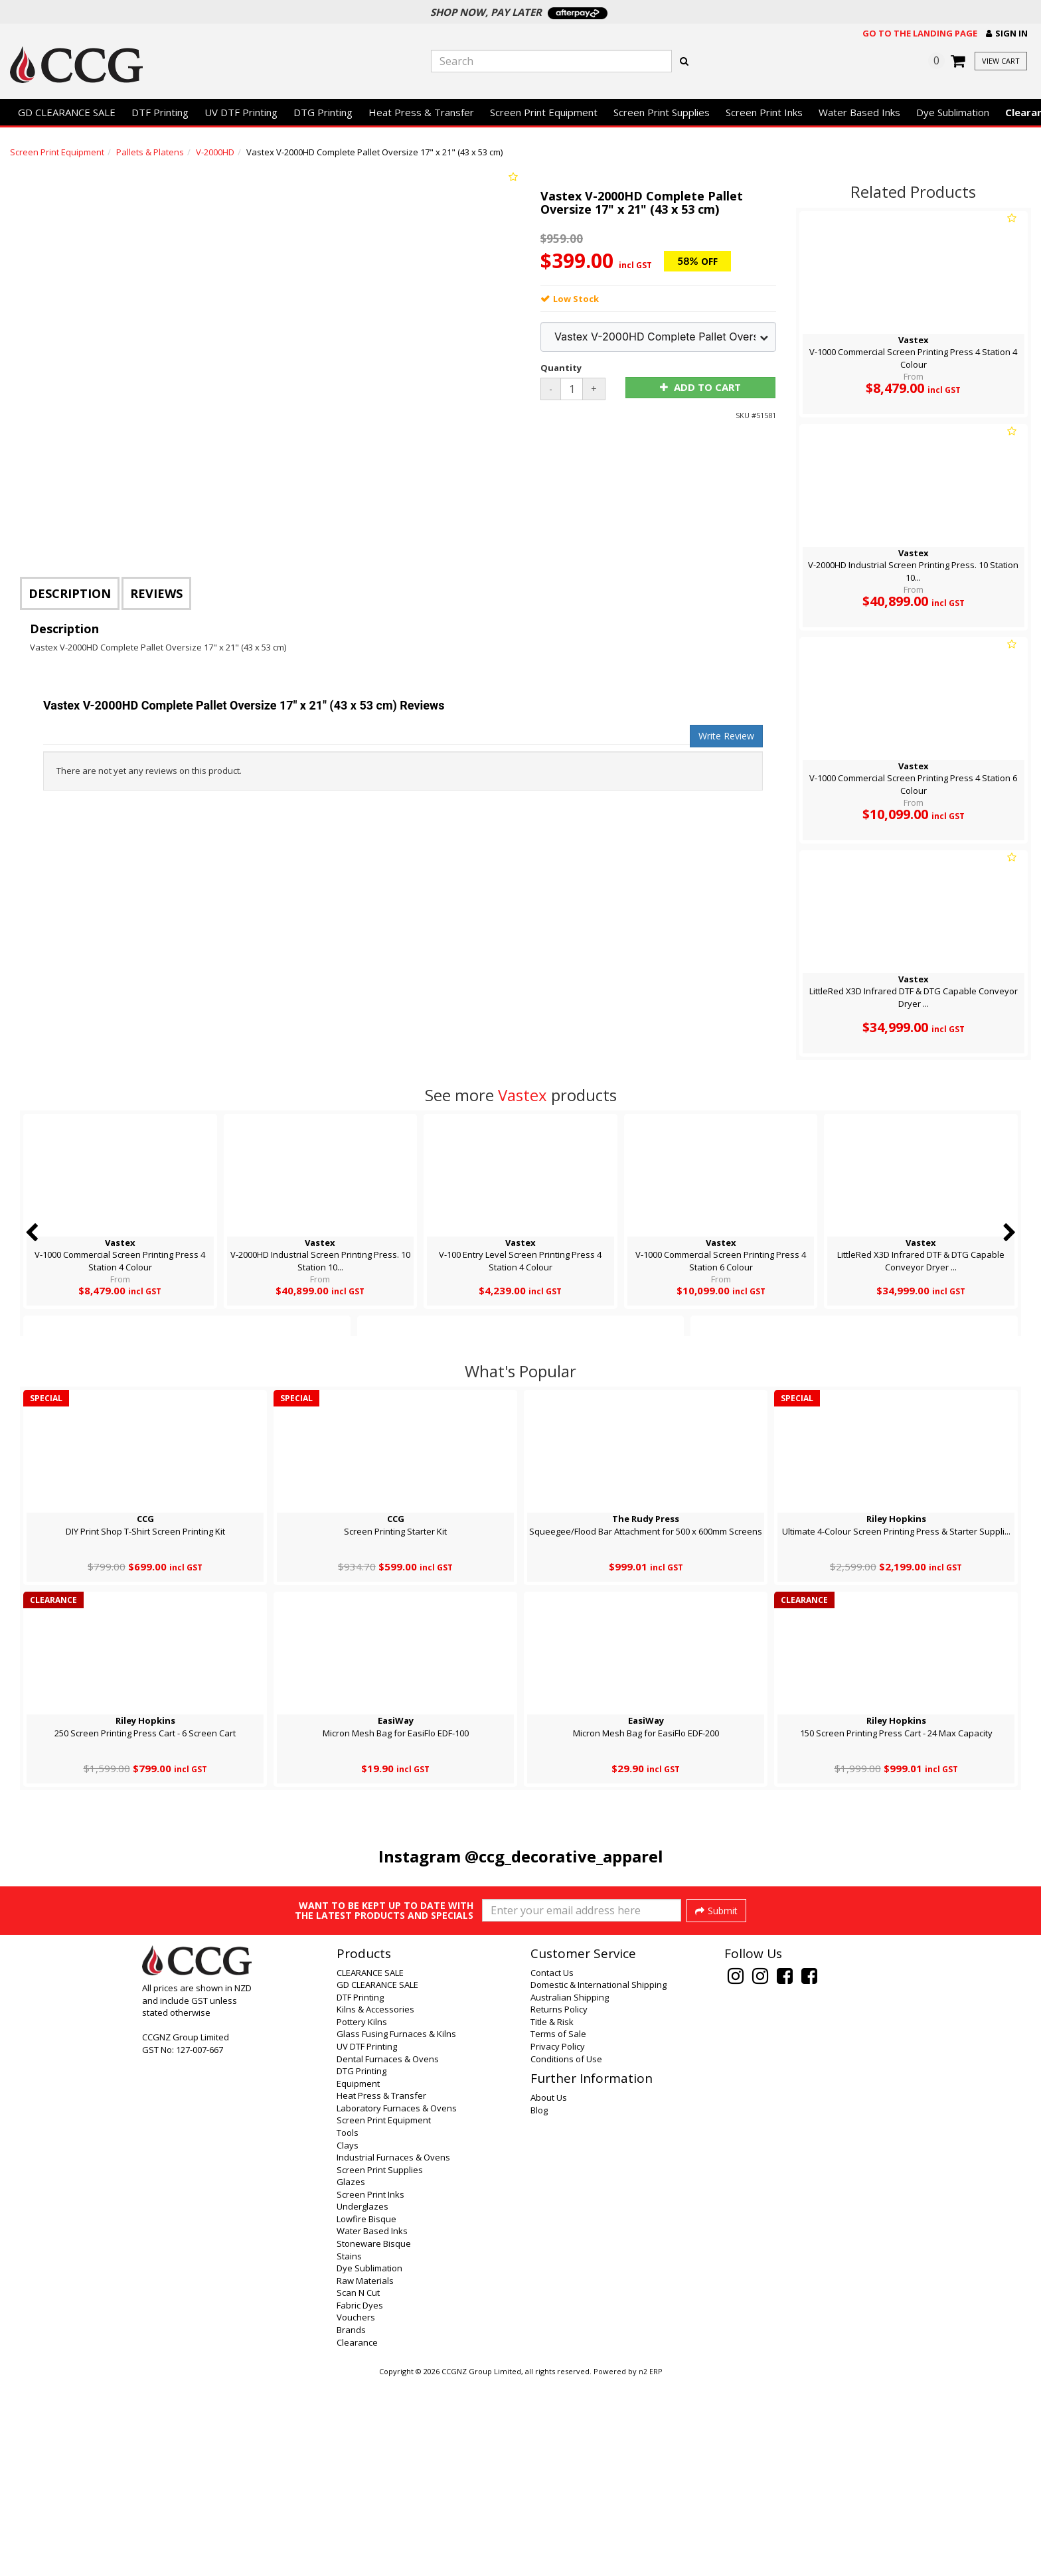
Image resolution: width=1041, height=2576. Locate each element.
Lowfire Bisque (366, 2414)
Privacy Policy (557, 2241)
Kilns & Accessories (375, 2204)
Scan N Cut (358, 2488)
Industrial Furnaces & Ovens (393, 2352)
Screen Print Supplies (661, 112)
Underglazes (362, 2401)
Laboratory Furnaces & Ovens (397, 2303)
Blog (539, 2305)
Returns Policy (559, 2204)
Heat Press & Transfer (421, 112)
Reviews (156, 593)
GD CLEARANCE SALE (67, 112)
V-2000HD (215, 152)
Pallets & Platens (150, 152)
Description (70, 593)
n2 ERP (650, 2566)
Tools (348, 2328)
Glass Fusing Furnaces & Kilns (396, 2229)
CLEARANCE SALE (370, 2168)
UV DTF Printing (241, 112)
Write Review (726, 735)
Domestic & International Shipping (598, 2180)
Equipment (358, 2279)
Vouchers (356, 2512)
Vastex (522, 1095)
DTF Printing (160, 112)
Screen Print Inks (764, 112)
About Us (548, 2293)
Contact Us (552, 2168)
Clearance (357, 2537)
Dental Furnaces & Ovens (388, 2254)
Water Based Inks (859, 112)
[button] (1007, 33)
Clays (348, 2340)
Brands (351, 2525)
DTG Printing (323, 112)
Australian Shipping (569, 2192)
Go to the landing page (919, 33)
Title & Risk (552, 2217)
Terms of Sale (558, 2229)
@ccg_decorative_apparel (564, 1856)
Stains (349, 2451)
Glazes (351, 2377)
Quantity (561, 368)
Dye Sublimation (952, 112)
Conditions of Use (566, 2254)
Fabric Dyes (360, 2500)
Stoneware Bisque (374, 2439)
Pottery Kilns (362, 2217)
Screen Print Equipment (544, 112)
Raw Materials (365, 2476)
